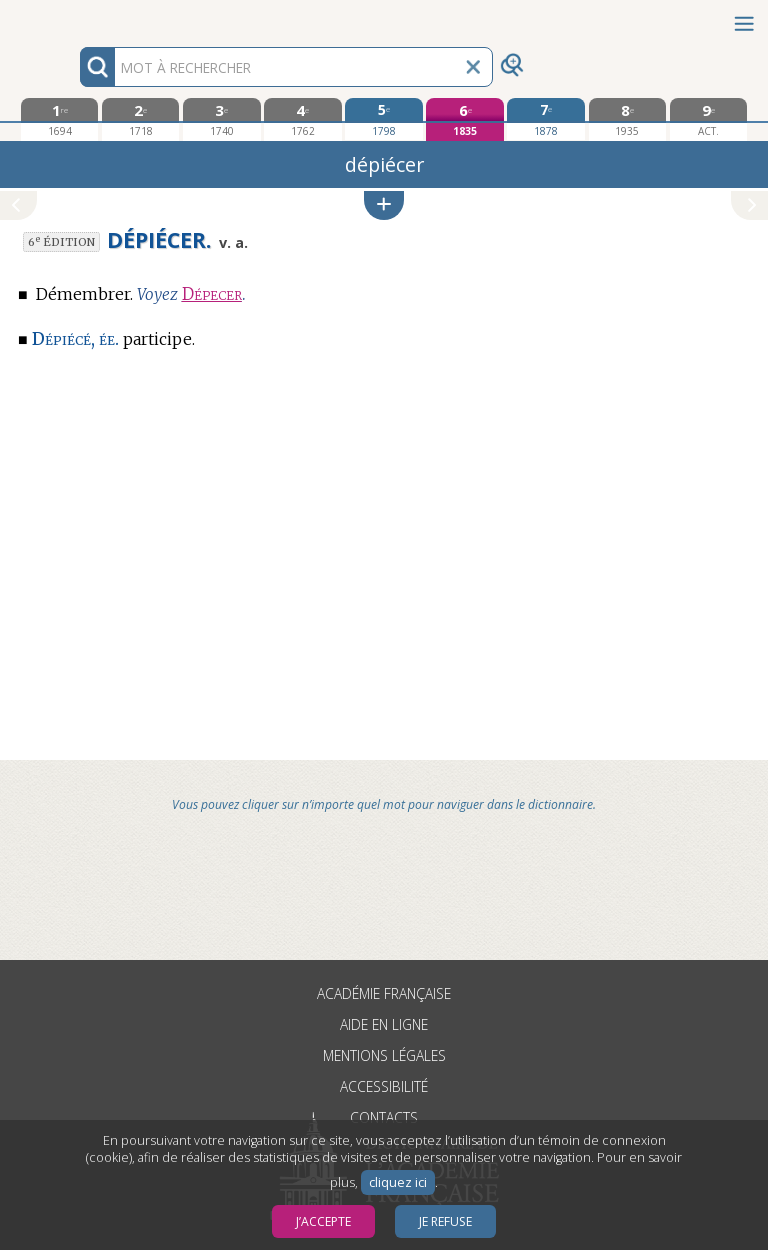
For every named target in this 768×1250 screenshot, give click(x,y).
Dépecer (212, 294)
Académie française (384, 993)
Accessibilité (384, 1086)
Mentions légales (384, 1055)
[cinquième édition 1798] (383, 119)
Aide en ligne (384, 1024)
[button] (384, 205)
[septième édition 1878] (545, 119)
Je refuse (445, 1221)
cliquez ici (398, 1182)
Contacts (384, 1117)
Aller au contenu (78, 17)
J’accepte (323, 1221)
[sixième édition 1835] (464, 119)
